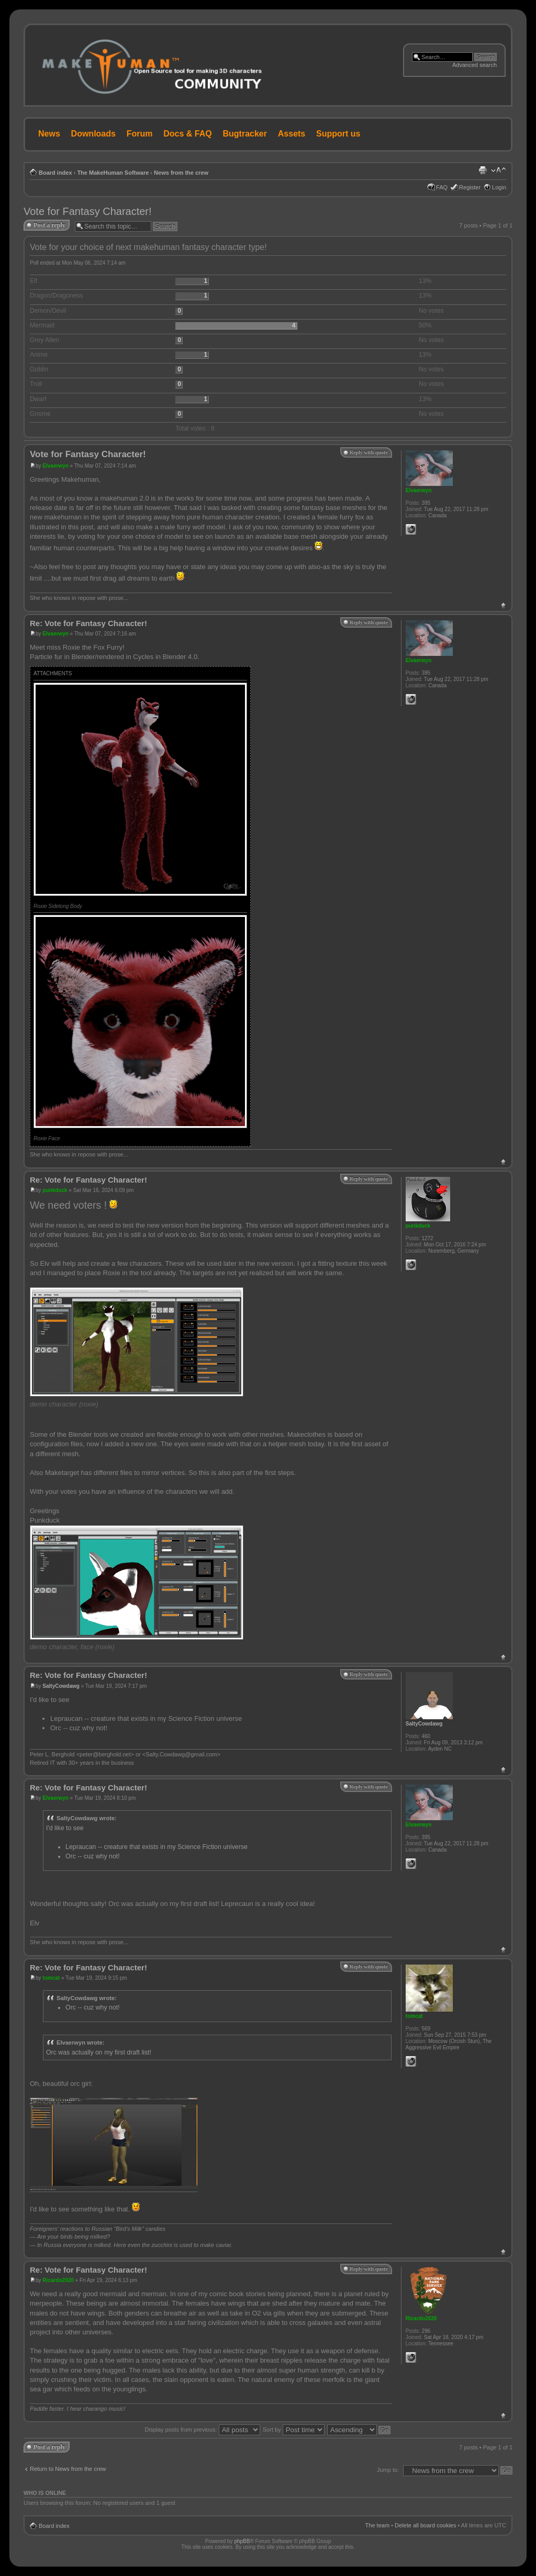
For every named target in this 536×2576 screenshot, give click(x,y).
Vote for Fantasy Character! (88, 211)
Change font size (498, 170)
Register (470, 187)
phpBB (242, 2541)
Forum (140, 133)
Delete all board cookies (425, 2525)
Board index (55, 172)
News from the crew (181, 172)
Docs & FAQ (187, 133)
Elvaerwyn (55, 466)
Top (503, 605)
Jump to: (388, 2470)
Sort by (294, 2429)
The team (377, 2525)
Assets (291, 133)
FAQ (442, 187)
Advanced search (474, 65)
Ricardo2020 (57, 2280)
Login (499, 187)
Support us (338, 133)
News (49, 133)
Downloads (93, 133)
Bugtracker (245, 133)
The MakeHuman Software (113, 172)
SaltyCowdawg (61, 1686)
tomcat (51, 1978)
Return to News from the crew (68, 2469)
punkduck (54, 1190)
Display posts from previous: (202, 2429)
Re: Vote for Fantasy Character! (88, 623)
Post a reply (49, 225)
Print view (482, 170)
